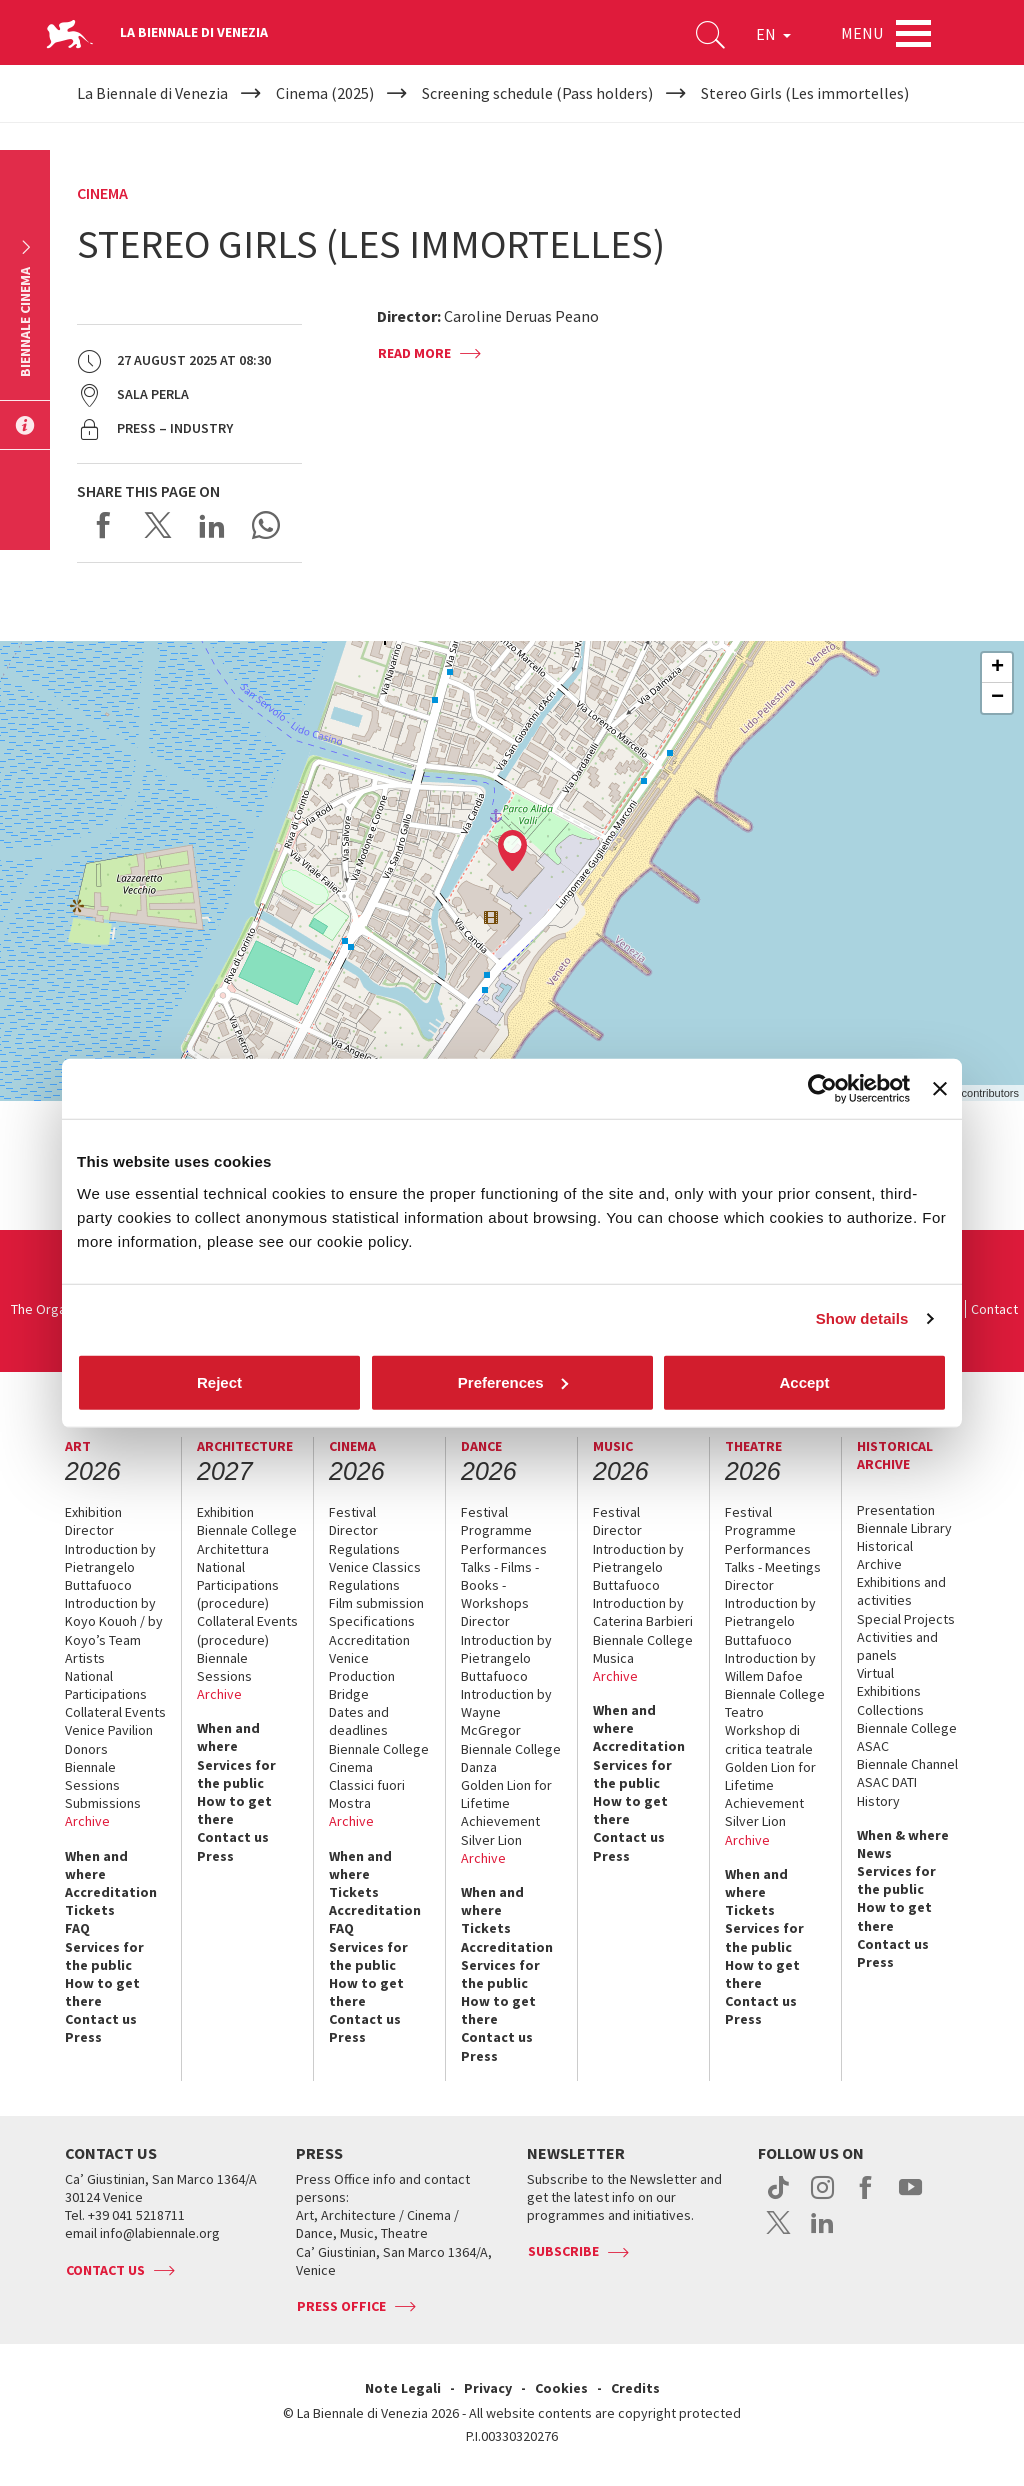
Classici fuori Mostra (367, 1794)
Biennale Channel (907, 1764)
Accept (804, 1381)
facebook (866, 2198)
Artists (85, 1658)
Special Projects (906, 1619)
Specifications (372, 1621)
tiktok (778, 2198)
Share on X (158, 525)
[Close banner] (940, 1089)
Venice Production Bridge (362, 1676)
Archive (87, 1821)
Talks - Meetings (773, 1567)
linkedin (822, 2233)
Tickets (90, 1910)
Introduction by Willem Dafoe (770, 1667)
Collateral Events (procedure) (247, 1630)
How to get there (102, 1992)
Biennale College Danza (511, 1758)
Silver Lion (491, 1840)
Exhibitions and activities (901, 1591)
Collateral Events (115, 1712)
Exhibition (93, 1512)
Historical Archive (885, 1555)
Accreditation (111, 1892)
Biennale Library (904, 1528)
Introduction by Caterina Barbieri (643, 1612)
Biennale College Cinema (379, 1758)
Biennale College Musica (643, 1649)
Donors (86, 1749)
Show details (862, 1318)
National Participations (106, 1685)
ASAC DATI (887, 1782)
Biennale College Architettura (247, 1539)
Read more (414, 353)
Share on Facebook (104, 525)
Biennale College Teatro (775, 1703)
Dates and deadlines (359, 1721)
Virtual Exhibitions (889, 1682)
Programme (496, 1530)
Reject (219, 1381)
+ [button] (997, 668)
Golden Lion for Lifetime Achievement (506, 1803)
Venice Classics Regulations (375, 1576)
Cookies (561, 2388)
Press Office (341, 2306)
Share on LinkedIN (212, 525)
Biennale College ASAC (907, 1737)
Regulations (364, 1549)
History (878, 1801)
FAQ (77, 1928)
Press (83, 2037)
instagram (822, 2198)
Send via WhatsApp (266, 525)
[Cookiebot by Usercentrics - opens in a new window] (822, 1089)
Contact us (101, 2019)
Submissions (103, 1803)
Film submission (376, 1603)
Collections (890, 1710)
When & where (903, 1835)
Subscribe (563, 2251)
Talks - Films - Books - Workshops (500, 1585)
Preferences (513, 1381)
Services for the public (104, 1956)
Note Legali (403, 2388)
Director (89, 1530)
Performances (504, 1549)
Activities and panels (897, 1646)
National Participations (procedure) (238, 1585)
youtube (910, 2198)
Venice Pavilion (109, 1730)
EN (773, 34)
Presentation (896, 1510)
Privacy (488, 2388)
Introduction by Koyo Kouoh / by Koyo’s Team (114, 1621)
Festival (352, 1512)
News (874, 1853)
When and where (96, 1865)
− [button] (997, 698)
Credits (635, 2388)
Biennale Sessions (92, 1776)
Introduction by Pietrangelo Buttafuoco (110, 1567)
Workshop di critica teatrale (769, 1739)
